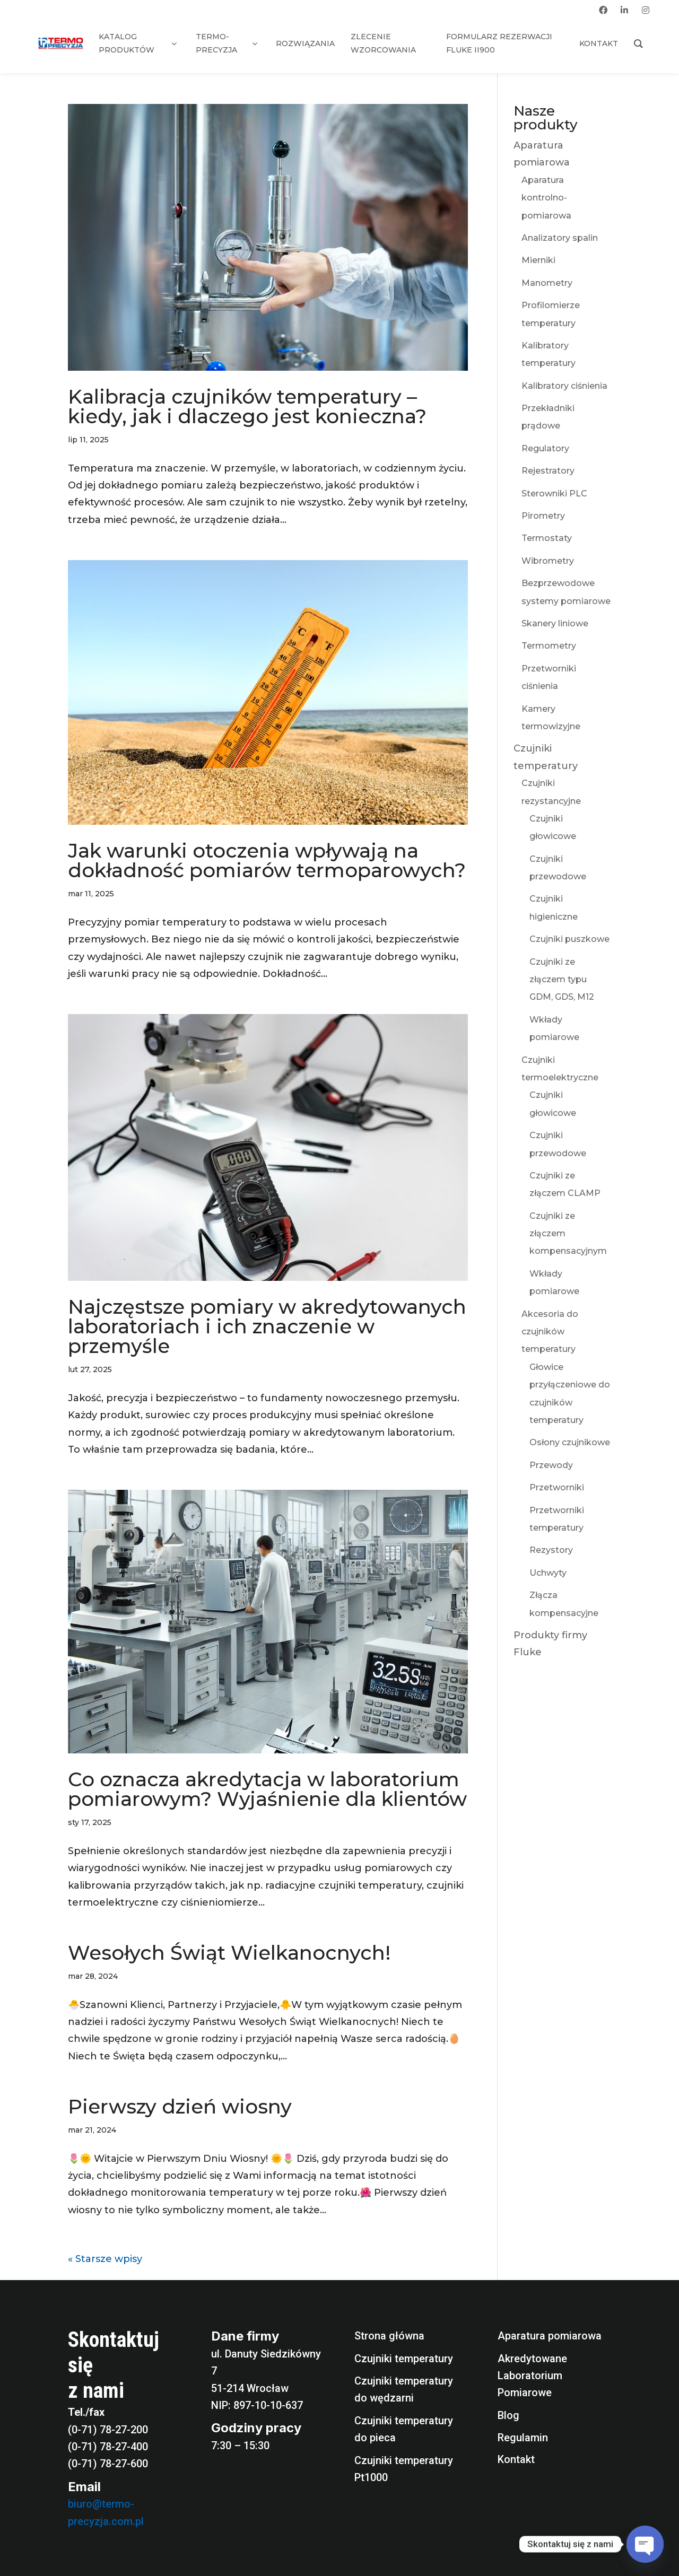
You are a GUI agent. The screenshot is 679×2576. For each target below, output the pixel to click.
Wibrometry (547, 561)
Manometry (546, 283)
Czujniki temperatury (403, 2358)
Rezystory (551, 1550)
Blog (508, 2415)
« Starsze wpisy (105, 2259)
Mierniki (538, 260)
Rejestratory (547, 471)
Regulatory (545, 448)
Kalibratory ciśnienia (564, 386)
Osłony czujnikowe (569, 1442)
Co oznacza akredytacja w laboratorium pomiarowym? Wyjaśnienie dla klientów (267, 1789)
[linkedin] (624, 10)
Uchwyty (548, 1573)
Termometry (548, 646)
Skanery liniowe (554, 623)
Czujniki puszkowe (569, 939)
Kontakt (516, 2459)
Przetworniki (556, 1487)
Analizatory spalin (559, 238)
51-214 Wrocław (250, 2388)
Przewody (551, 1465)
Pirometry (543, 516)
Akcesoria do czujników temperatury (549, 1332)
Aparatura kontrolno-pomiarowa (546, 198)
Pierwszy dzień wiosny (180, 2106)
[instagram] (645, 10)
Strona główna (389, 2335)
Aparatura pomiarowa (550, 2335)
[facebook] (603, 10)
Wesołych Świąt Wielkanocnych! (229, 1952)
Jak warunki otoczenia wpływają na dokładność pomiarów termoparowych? (267, 860)
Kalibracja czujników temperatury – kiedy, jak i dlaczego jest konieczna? (247, 406)
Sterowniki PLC (554, 493)
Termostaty (546, 538)
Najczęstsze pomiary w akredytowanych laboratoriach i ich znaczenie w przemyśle (267, 1326)
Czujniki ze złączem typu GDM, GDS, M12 (561, 979)
